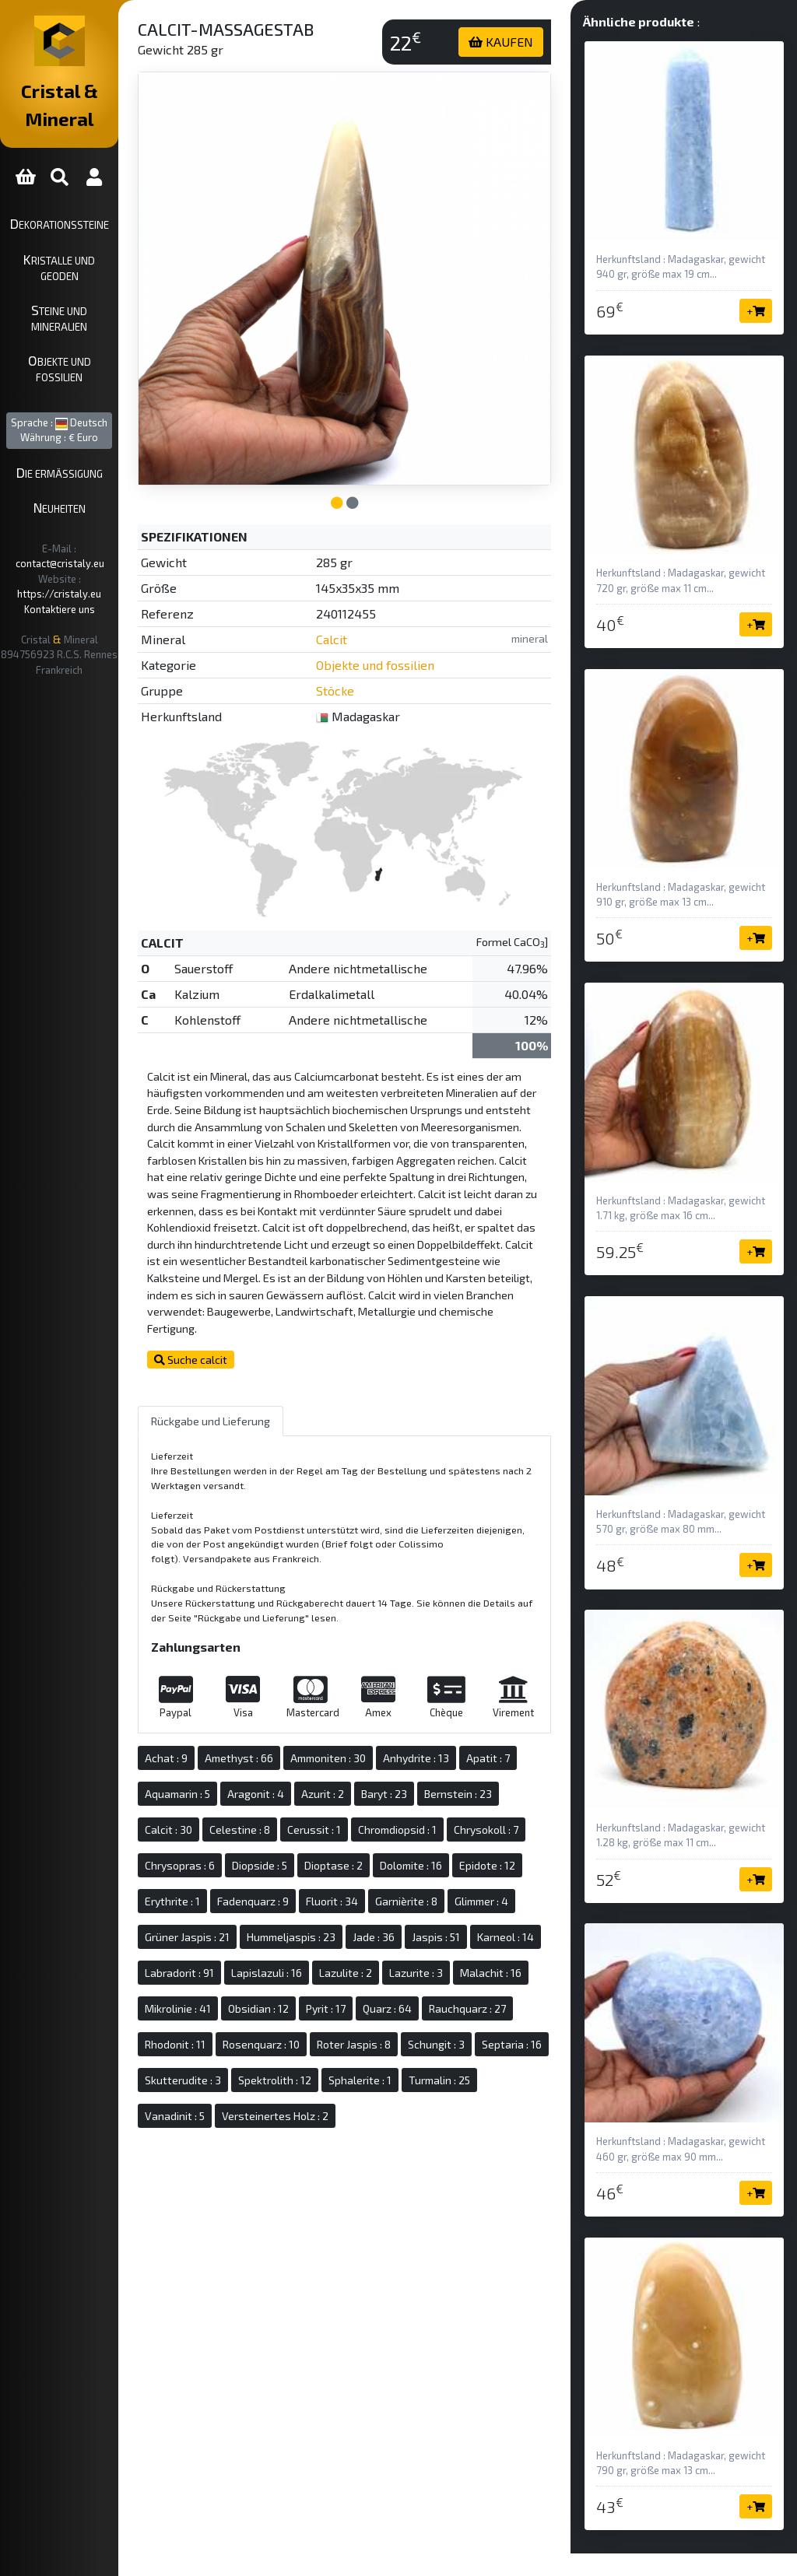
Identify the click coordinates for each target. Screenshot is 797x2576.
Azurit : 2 (459, 1752)
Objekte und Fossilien (97, 302)
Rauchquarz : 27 (382, 2038)
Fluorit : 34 (336, 1895)
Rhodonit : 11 (468, 2038)
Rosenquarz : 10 (259, 2074)
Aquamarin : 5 (314, 1752)
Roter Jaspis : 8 (352, 2074)
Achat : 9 (242, 1716)
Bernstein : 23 (255, 1788)
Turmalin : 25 (515, 2110)
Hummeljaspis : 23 (367, 1931)
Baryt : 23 (521, 1752)
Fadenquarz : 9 (257, 1895)
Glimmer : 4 (485, 1895)
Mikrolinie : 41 (403, 2003)
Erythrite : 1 (476, 1859)
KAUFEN (526, 41)
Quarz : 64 (302, 2038)
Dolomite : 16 (328, 1859)
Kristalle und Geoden (97, 231)
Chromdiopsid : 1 (260, 1824)
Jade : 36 (450, 1931)
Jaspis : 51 (512, 1931)
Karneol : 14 (249, 1967)
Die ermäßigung (97, 399)
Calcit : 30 (329, 1788)
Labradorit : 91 (329, 1967)
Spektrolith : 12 (351, 2110)
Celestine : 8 (400, 1788)
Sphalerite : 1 (436, 2110)
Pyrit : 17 (241, 2038)
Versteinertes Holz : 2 (351, 2146)
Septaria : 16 (510, 2074)
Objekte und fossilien (433, 613)
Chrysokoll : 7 (349, 1824)
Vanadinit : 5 (251, 2146)
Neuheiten (98, 434)
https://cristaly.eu (120, 490)
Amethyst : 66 (315, 1716)
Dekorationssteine (97, 195)
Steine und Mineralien (97, 267)
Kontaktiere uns (97, 505)
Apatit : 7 (243, 1752)
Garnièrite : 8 (410, 1895)
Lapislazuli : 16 (416, 1967)
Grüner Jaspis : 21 (263, 1931)
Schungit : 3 (434, 2074)
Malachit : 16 (322, 2003)
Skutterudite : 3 (259, 2110)
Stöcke (393, 639)
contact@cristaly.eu (116, 475)
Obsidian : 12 (484, 2003)
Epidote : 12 (404, 1859)
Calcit (390, 587)
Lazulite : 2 (495, 1967)
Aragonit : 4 (392, 1752)
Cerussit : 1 (475, 1788)
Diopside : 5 (513, 1824)
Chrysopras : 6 (433, 1824)
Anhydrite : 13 (492, 1716)
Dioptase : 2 (250, 1859)
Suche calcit (267, 1317)
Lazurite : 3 (248, 2003)
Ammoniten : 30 (404, 1716)
